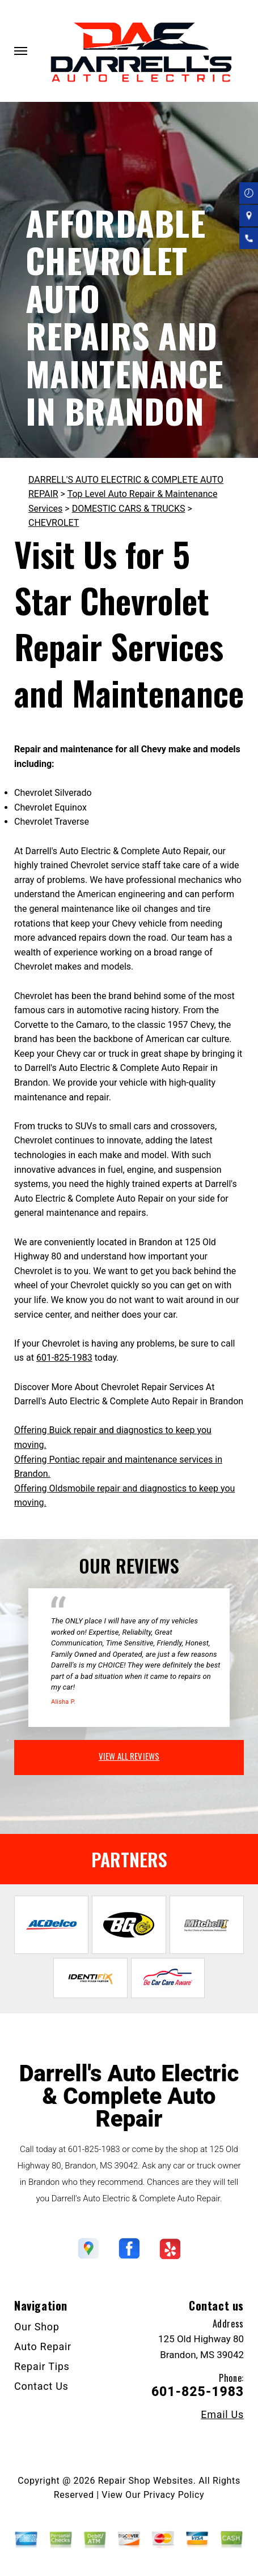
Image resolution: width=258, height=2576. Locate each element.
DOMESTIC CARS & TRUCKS (128, 508)
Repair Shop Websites (145, 2480)
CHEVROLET (53, 522)
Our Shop (37, 2327)
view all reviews (129, 1756)
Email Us (222, 2415)
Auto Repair (42, 2346)
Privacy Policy (173, 2494)
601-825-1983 (64, 1357)
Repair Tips (42, 2366)
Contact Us (41, 2386)
